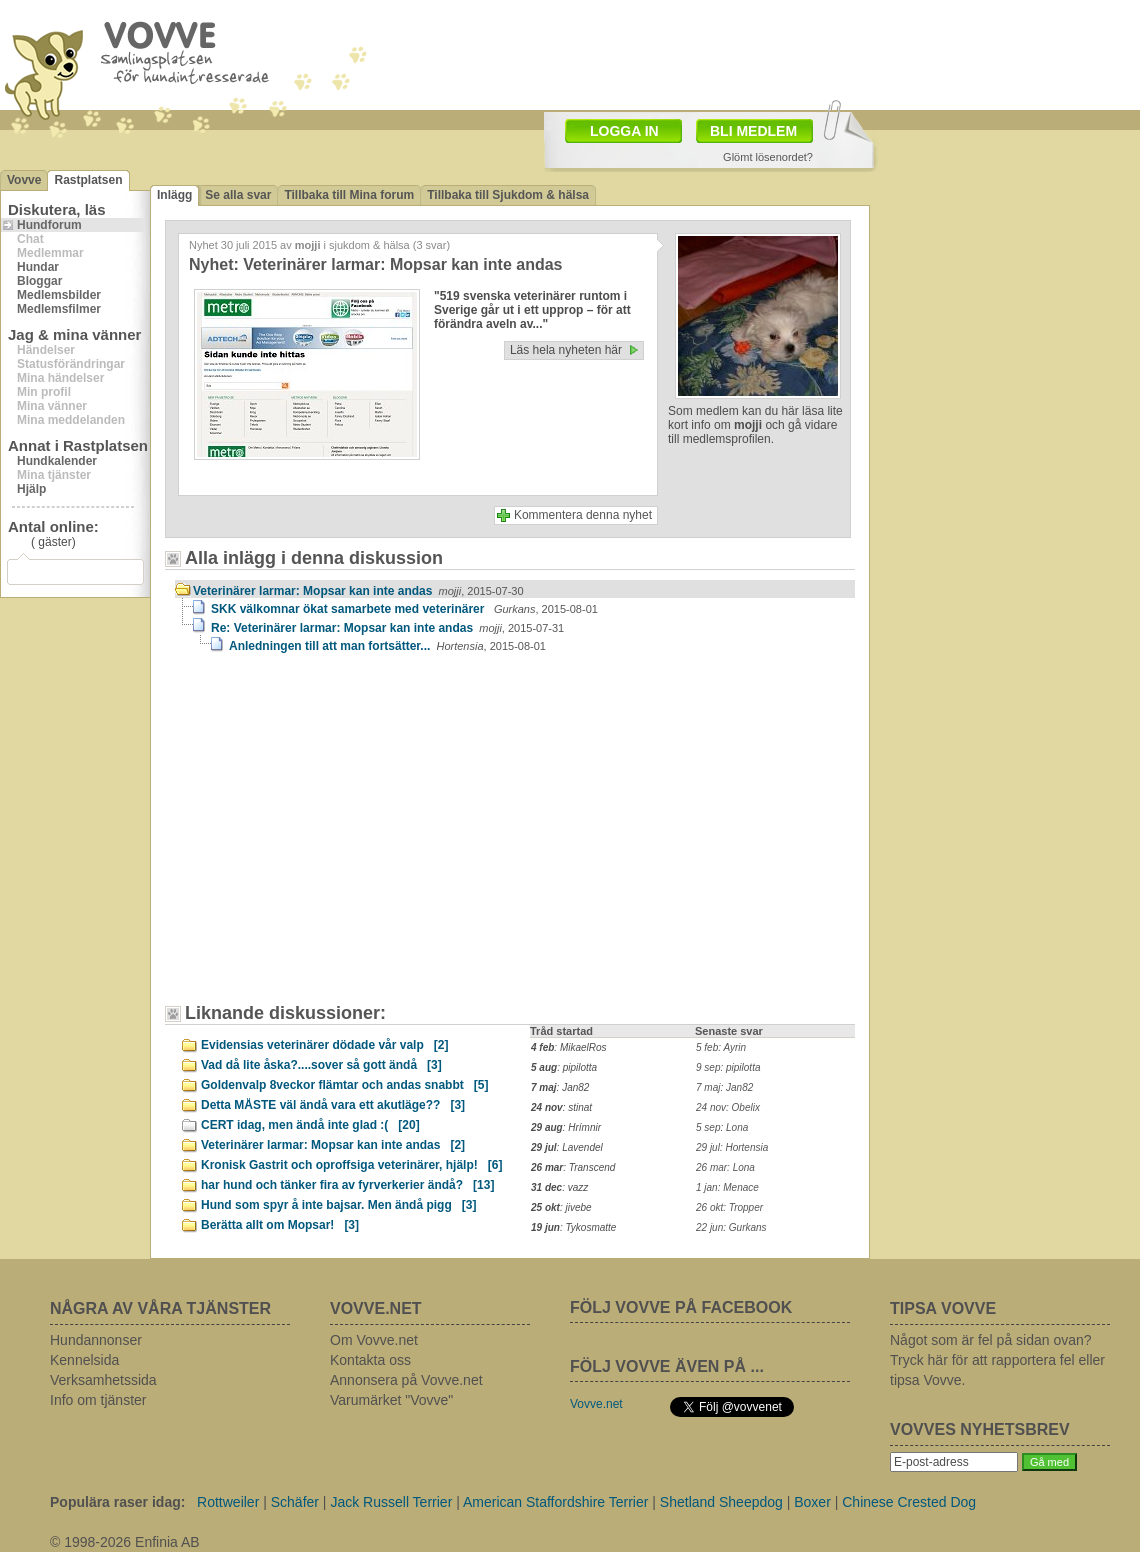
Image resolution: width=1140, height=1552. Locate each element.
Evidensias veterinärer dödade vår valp (324, 1045)
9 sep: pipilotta (728, 1067)
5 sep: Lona (722, 1127)
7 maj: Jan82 (724, 1087)
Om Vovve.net (374, 1340)
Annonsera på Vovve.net (406, 1380)
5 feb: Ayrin (721, 1047)
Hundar (38, 267)
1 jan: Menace (727, 1187)
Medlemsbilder (59, 295)
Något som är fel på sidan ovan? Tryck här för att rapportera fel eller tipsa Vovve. (997, 1360)
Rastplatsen (88, 180)
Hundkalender (57, 461)
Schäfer (295, 1502)
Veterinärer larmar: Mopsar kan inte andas (358, 591)
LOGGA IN (624, 131)
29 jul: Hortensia (732, 1147)
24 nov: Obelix (728, 1107)
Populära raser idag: (117, 1502)
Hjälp (31, 489)
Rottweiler (228, 1502)
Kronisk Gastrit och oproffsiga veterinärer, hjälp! (351, 1165)
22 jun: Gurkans (731, 1227)
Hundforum (49, 225)
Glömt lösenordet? (768, 157)
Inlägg (174, 195)
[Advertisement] (331, 838)
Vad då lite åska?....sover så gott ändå (321, 1065)
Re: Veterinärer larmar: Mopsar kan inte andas (387, 628)
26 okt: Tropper (729, 1207)
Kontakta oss (370, 1360)
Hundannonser (96, 1340)
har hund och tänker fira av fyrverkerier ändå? (347, 1185)
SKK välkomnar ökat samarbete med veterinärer (404, 609)
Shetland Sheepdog (721, 1502)
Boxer (812, 1502)
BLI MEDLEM (753, 131)
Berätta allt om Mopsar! (280, 1225)
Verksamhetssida (103, 1380)
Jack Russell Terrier (391, 1502)
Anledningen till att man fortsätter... (387, 646)
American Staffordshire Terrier (555, 1502)
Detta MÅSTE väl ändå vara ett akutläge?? (333, 1105)
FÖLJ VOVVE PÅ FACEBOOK (681, 1307)
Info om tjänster (98, 1400)
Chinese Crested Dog (909, 1502)
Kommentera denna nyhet (583, 515)
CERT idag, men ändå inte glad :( (310, 1125)
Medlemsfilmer (59, 309)
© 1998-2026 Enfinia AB (125, 1542)
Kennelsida (84, 1360)
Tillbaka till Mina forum (349, 195)
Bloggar (39, 281)
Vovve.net (596, 1404)
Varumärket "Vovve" (391, 1400)
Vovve (24, 180)
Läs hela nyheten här (566, 350)
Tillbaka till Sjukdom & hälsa (508, 195)
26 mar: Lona (725, 1167)
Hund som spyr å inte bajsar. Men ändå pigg (338, 1205)
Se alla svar (238, 195)
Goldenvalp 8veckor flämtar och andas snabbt (344, 1085)
